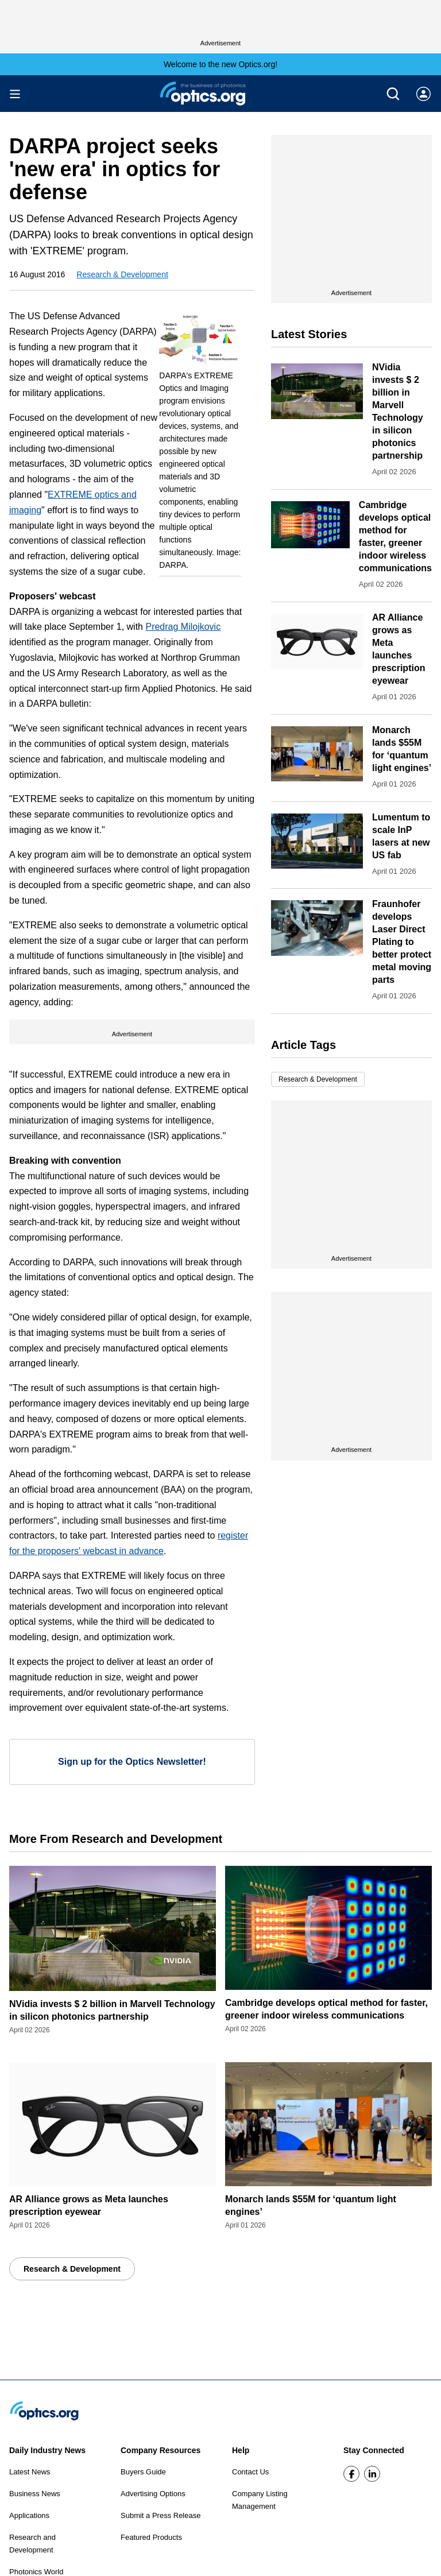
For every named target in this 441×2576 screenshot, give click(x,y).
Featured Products (151, 2537)
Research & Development (122, 274)
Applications (29, 2515)
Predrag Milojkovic (182, 627)
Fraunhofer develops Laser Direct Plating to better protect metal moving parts (401, 942)
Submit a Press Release (160, 2515)
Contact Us (250, 2471)
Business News (34, 2493)
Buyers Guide (143, 2471)
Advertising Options (153, 2493)
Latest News (30, 2471)
